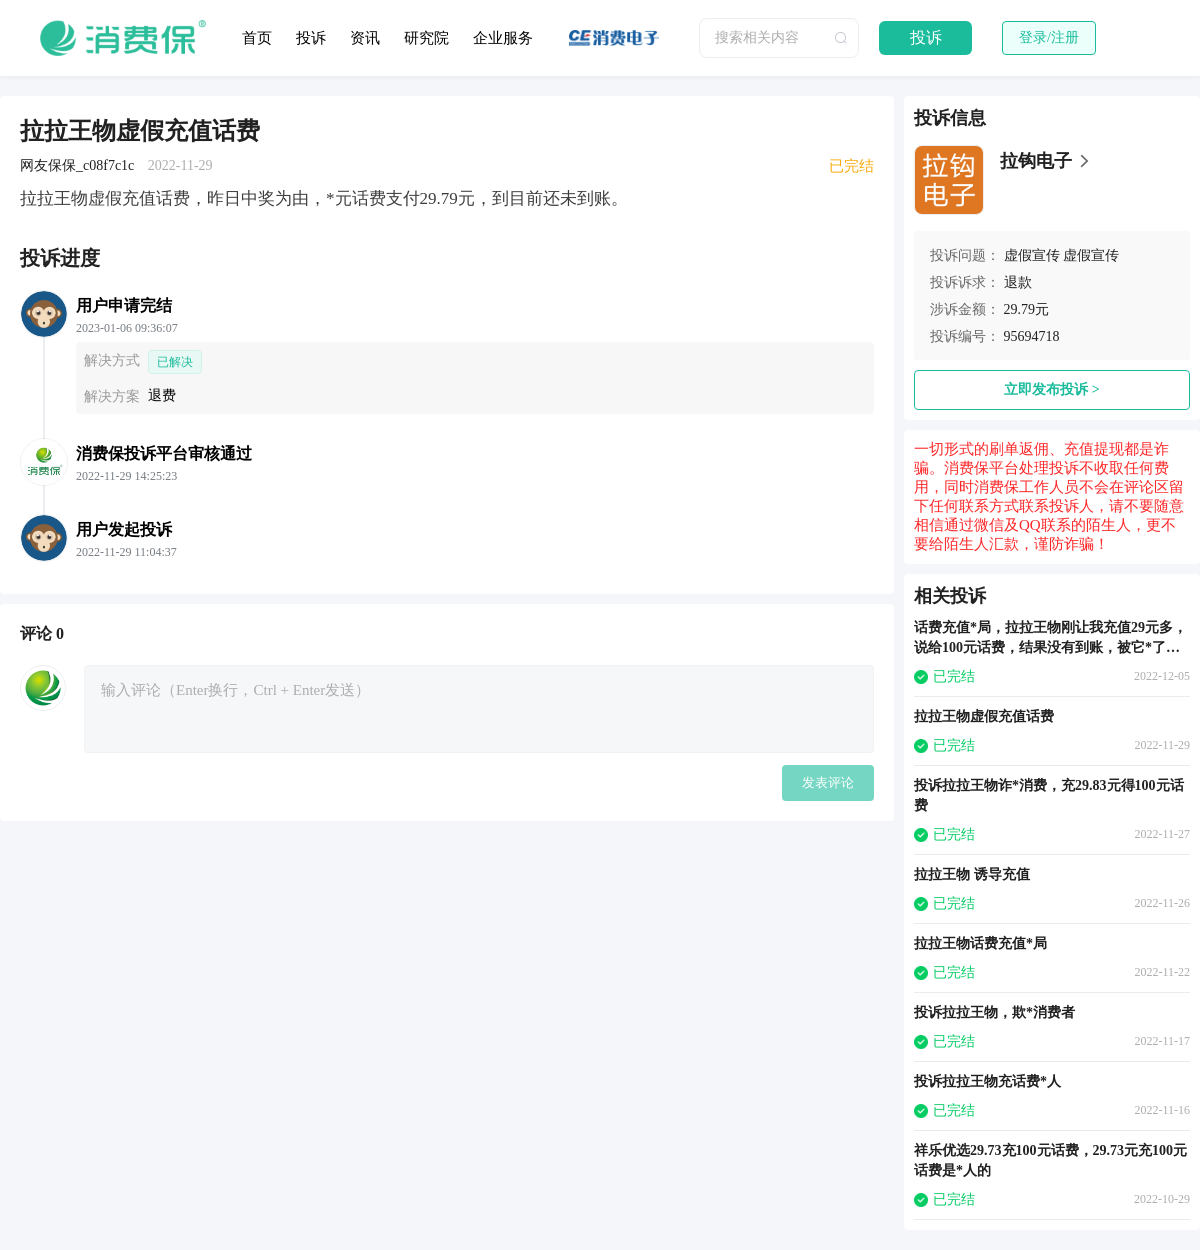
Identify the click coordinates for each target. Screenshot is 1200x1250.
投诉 (311, 38)
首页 (257, 38)
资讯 (365, 38)
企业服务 (503, 38)
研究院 (426, 38)
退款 (1018, 282)
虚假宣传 (1032, 255)
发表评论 (828, 782)
